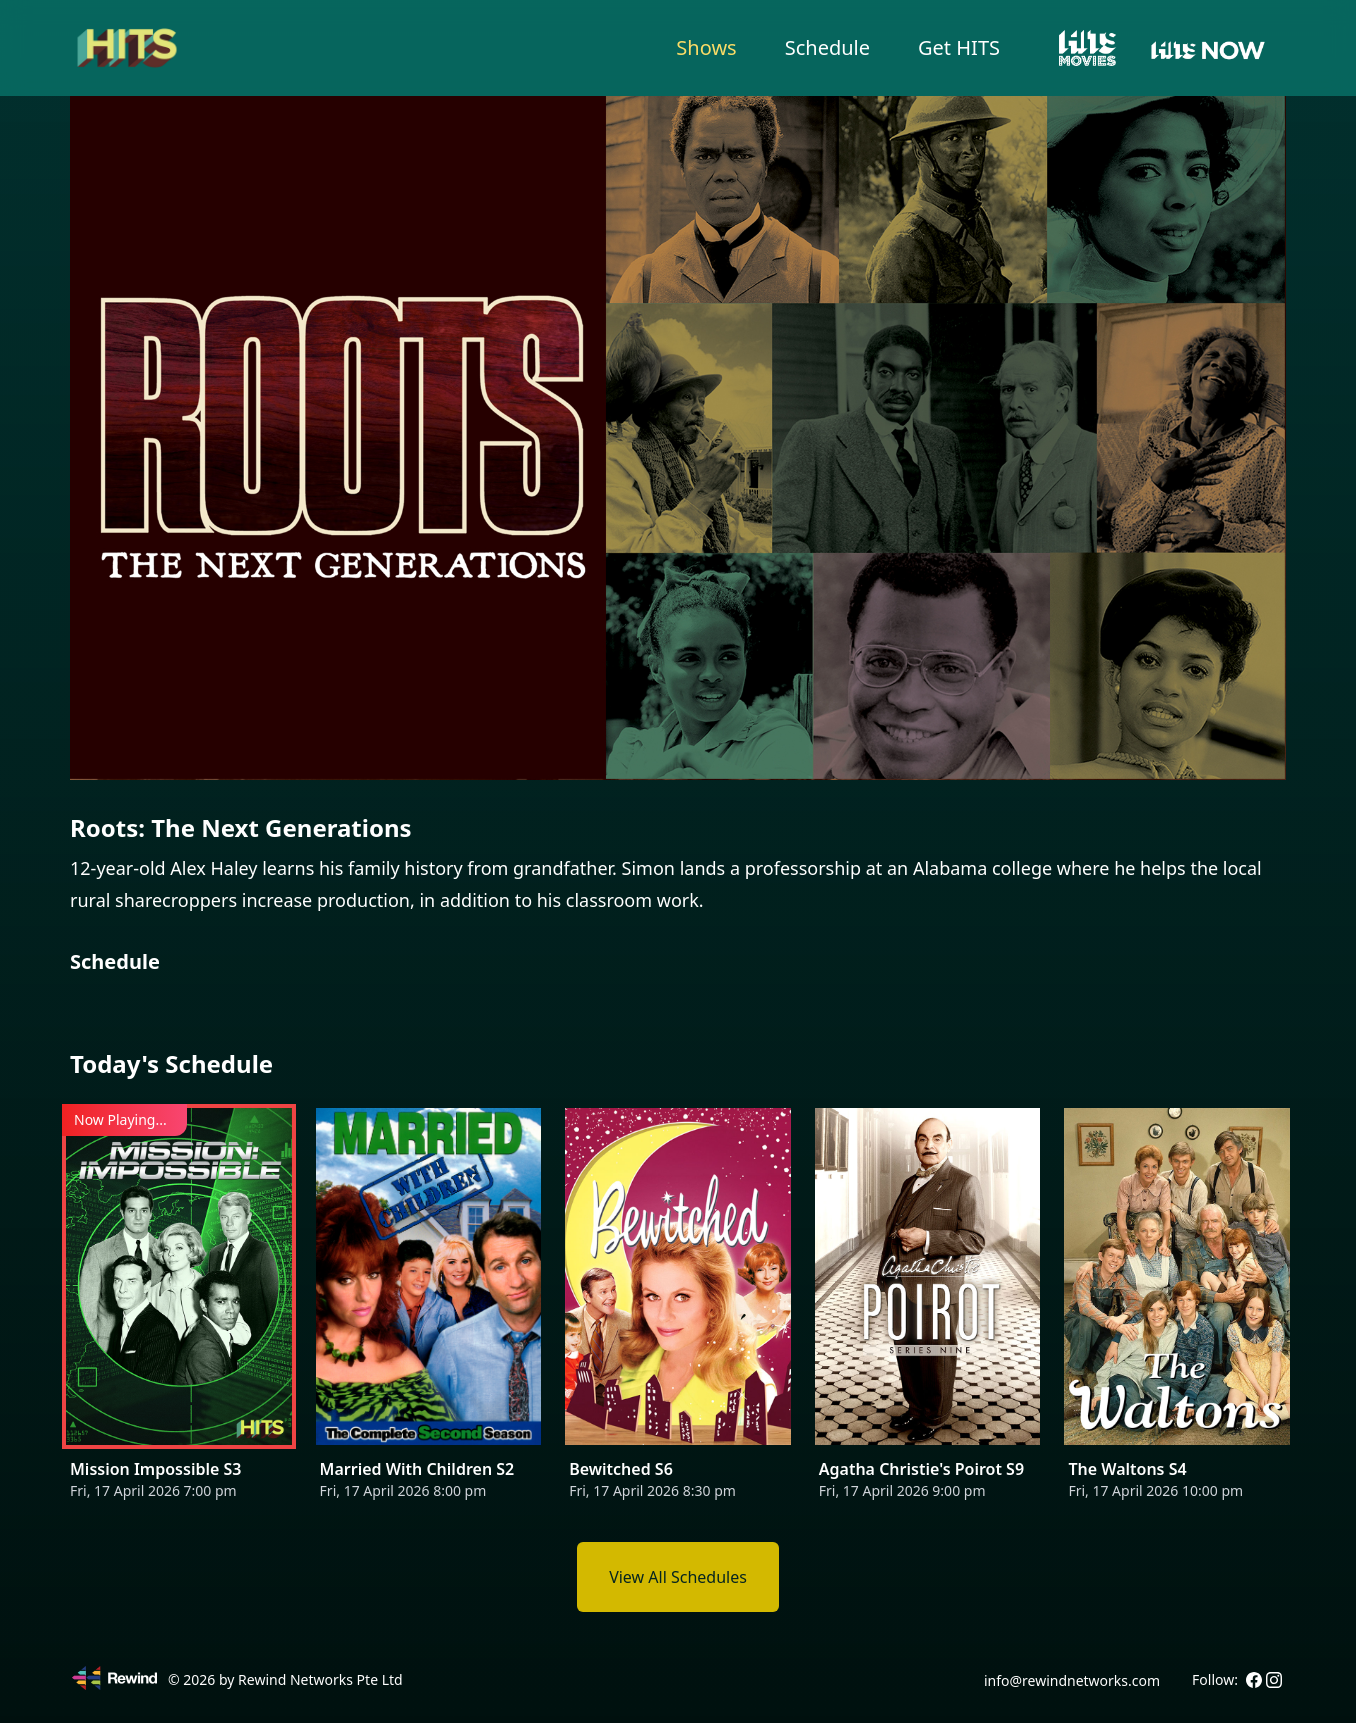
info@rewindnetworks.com (1072, 1680)
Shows (706, 47)
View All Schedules (678, 1577)
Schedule (827, 47)
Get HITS (959, 47)
